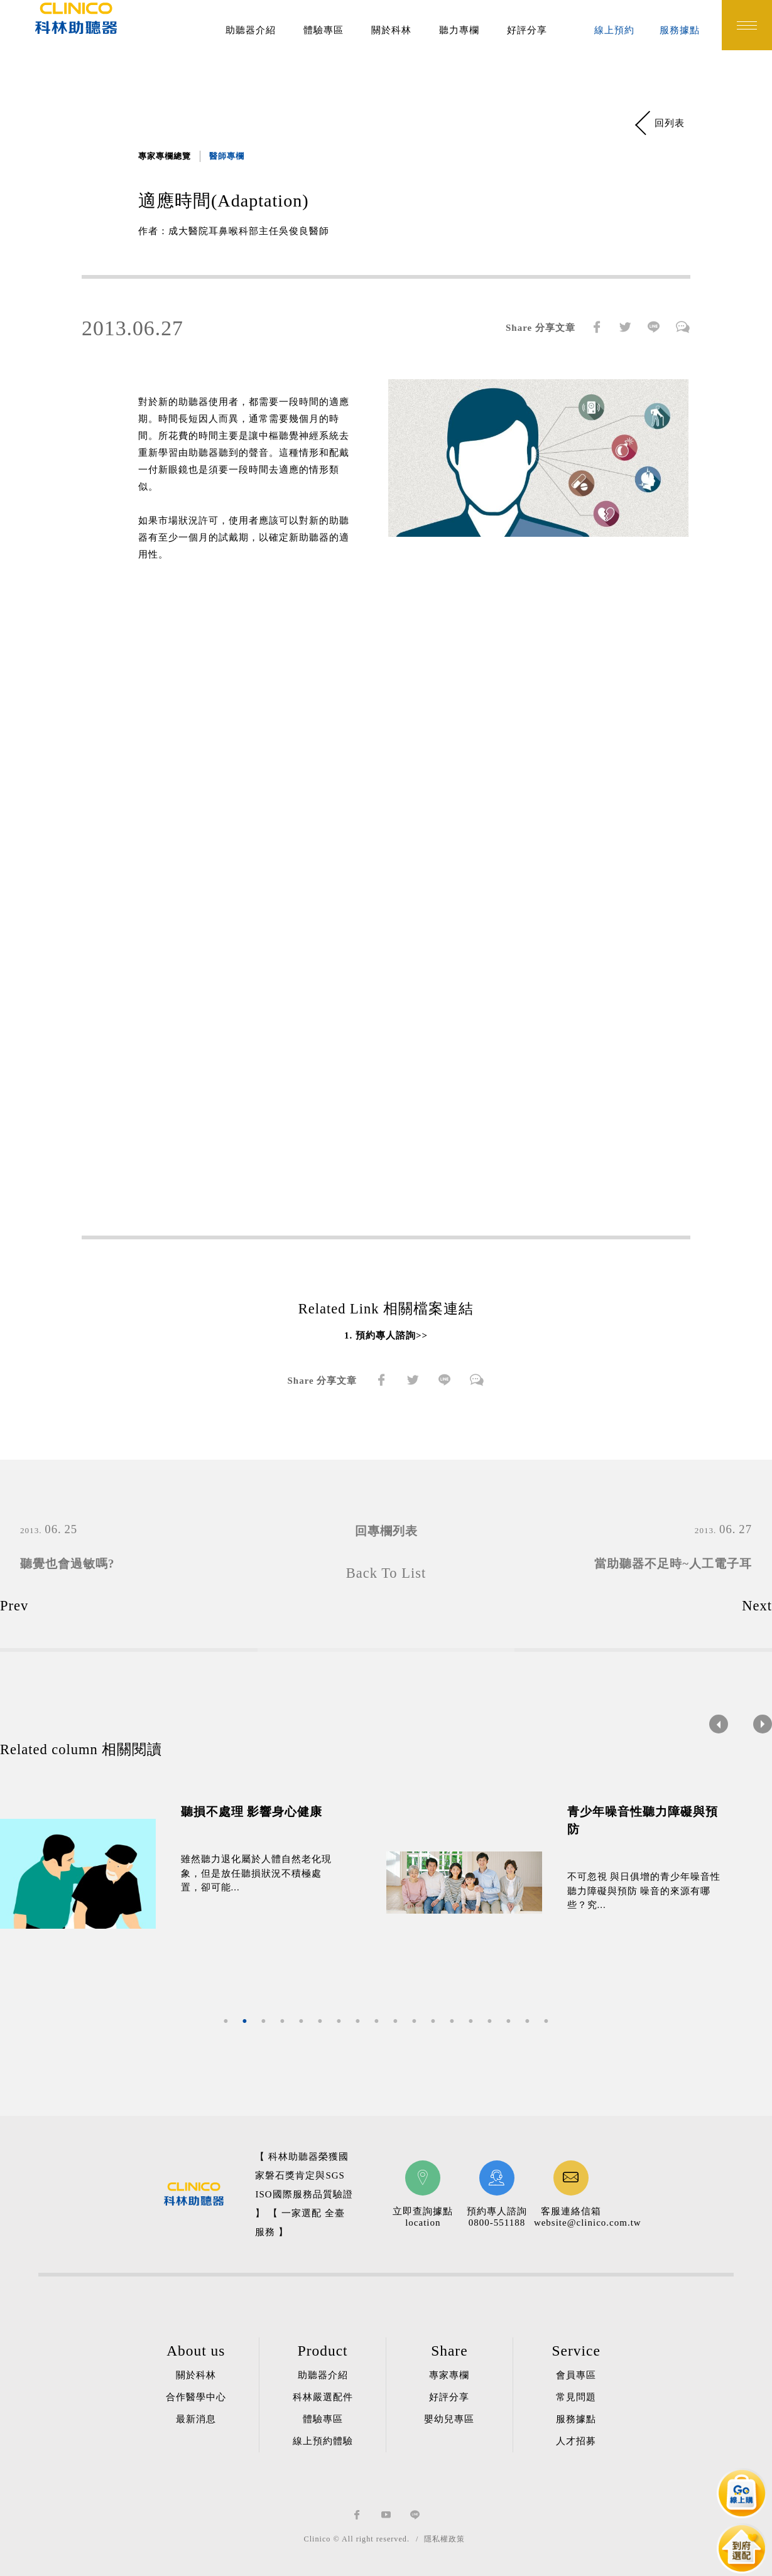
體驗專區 (323, 30)
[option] (193, 1874)
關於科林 (391, 30)
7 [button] (339, 2021)
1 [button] (226, 2021)
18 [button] (546, 2021)
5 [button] (301, 2021)
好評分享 (527, 30)
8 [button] (358, 2021)
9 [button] (377, 2021)
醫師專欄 (226, 156)
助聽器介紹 (251, 30)
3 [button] (264, 2021)
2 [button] (245, 2021)
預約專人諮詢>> (392, 1335)
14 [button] (471, 2021)
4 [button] (282, 2021)
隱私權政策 (444, 2539)
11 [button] (414, 2021)
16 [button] (509, 2021)
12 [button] (433, 2021)
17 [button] (527, 2021)
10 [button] (395, 2021)
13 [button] (452, 2021)
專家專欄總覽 (164, 156)
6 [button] (320, 2021)
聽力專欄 (459, 30)
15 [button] (490, 2021)
